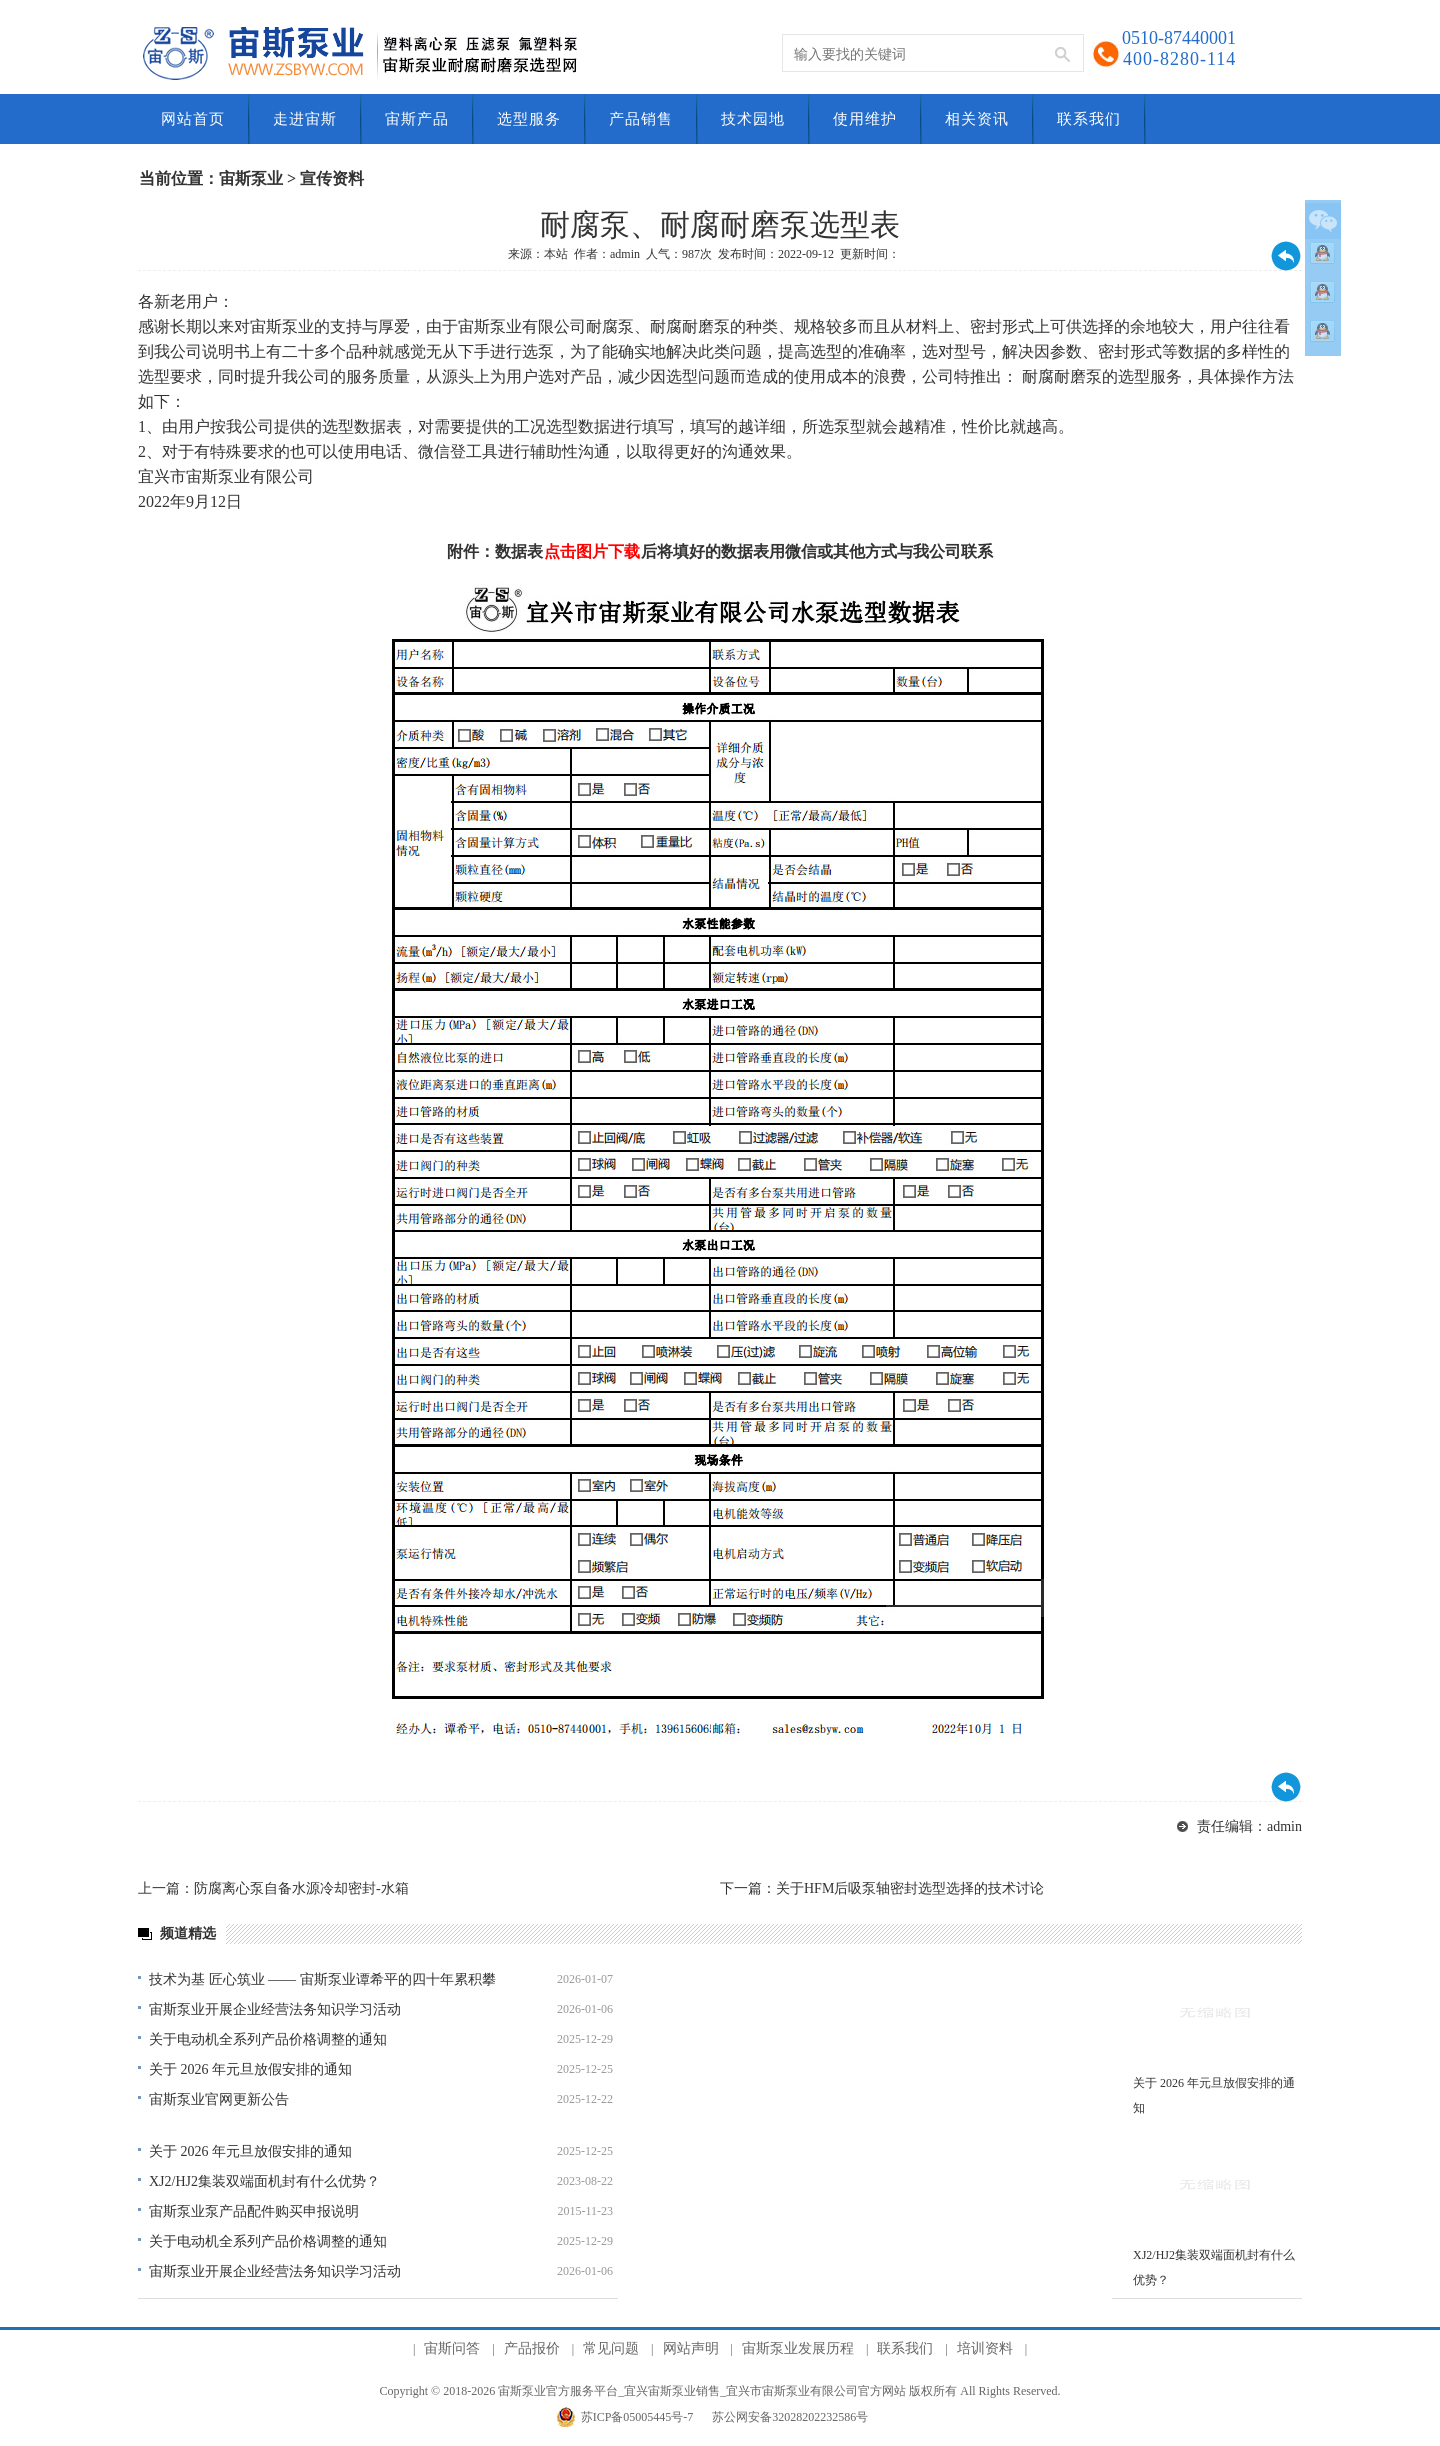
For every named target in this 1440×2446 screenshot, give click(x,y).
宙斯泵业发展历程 (798, 2348)
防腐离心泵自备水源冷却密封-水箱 (301, 1888)
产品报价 (532, 2348)
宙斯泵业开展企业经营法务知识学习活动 (275, 2009)
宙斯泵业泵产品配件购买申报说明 (254, 2211)
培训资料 (985, 2348)
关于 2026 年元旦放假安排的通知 (250, 2069)
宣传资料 (332, 178)
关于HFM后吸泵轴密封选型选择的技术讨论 (910, 1888)
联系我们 (905, 2348)
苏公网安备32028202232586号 (790, 2417)
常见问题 (611, 2348)
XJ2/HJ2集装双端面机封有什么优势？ (264, 2181)
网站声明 (691, 2348)
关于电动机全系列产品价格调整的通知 (268, 2039)
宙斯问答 (452, 2348)
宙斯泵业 (251, 178)
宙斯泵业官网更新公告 (219, 2099)
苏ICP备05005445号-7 (637, 2417)
